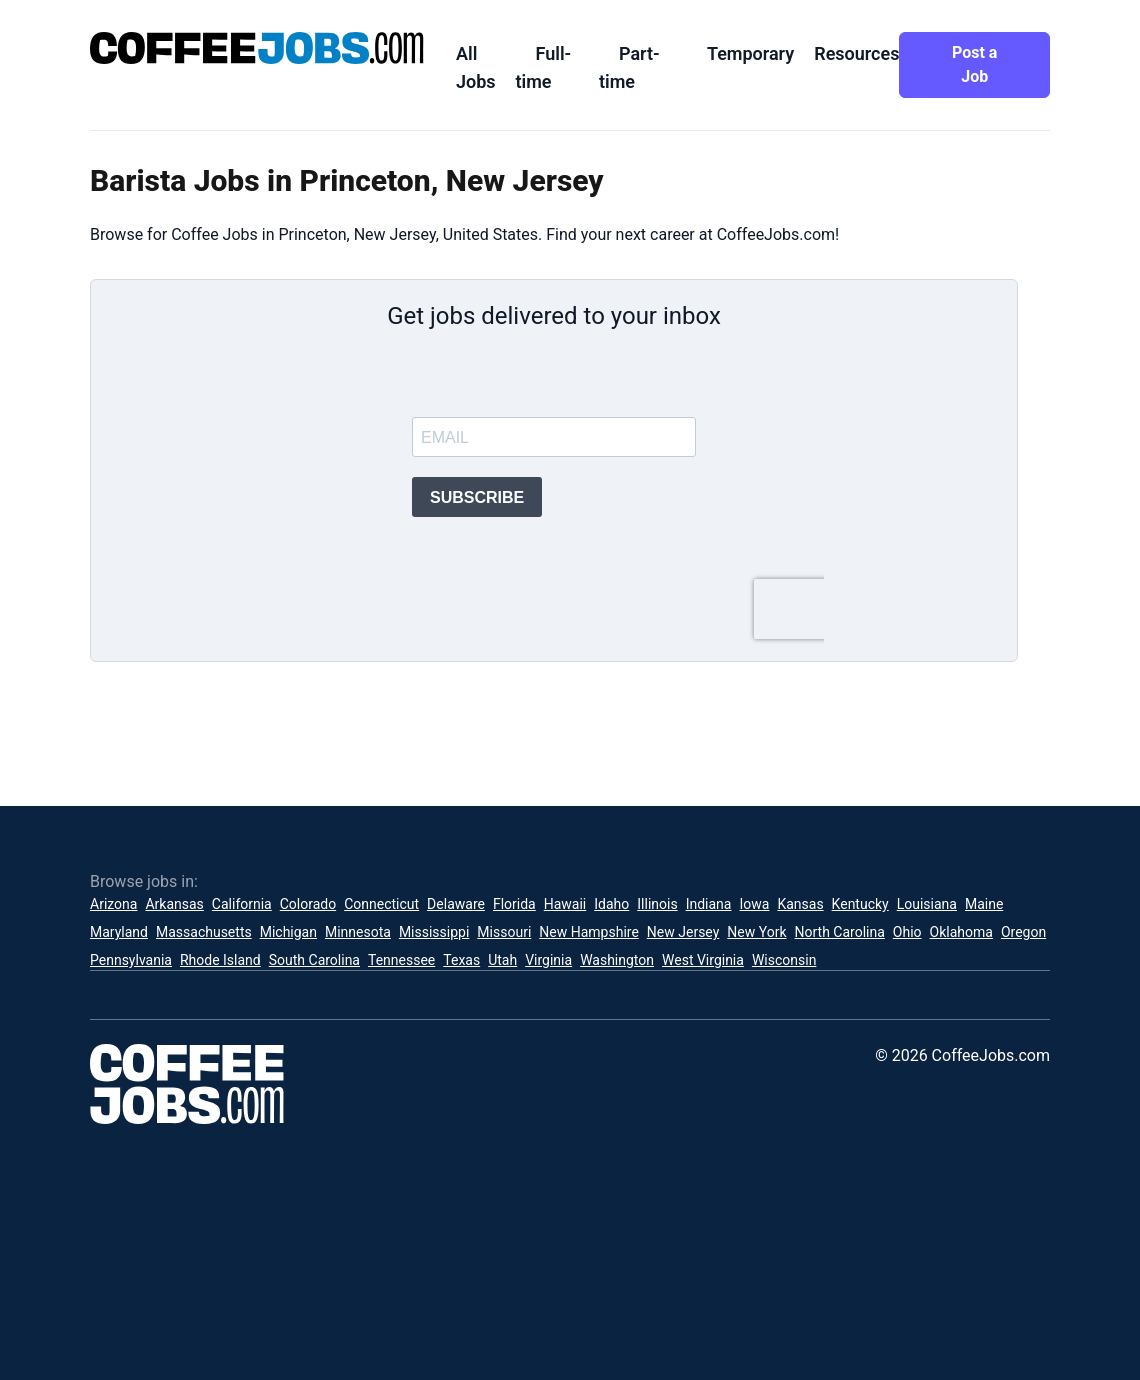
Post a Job (974, 64)
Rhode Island (220, 960)
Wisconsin (784, 960)
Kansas (800, 904)
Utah (502, 960)
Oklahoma (961, 932)
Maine (984, 904)
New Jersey (683, 932)
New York (756, 932)
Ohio (907, 932)
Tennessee (401, 960)
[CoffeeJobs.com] (257, 48)
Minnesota (358, 932)
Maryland (119, 932)
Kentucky (860, 904)
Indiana (709, 904)
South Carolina (314, 960)
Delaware (456, 904)
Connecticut (381, 904)
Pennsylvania (131, 960)
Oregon (1023, 932)
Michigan (288, 932)
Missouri (504, 932)
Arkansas (174, 904)
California (242, 904)
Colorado (308, 904)
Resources (856, 53)
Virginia (548, 960)
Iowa (754, 904)
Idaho (611, 904)
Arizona (113, 904)
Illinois (657, 904)
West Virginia (703, 960)
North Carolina (840, 932)
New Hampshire (589, 932)
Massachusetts (204, 932)
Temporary (750, 53)
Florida (514, 904)
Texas (461, 960)
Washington (617, 960)
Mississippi (434, 932)
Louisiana (927, 904)
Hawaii (565, 904)
